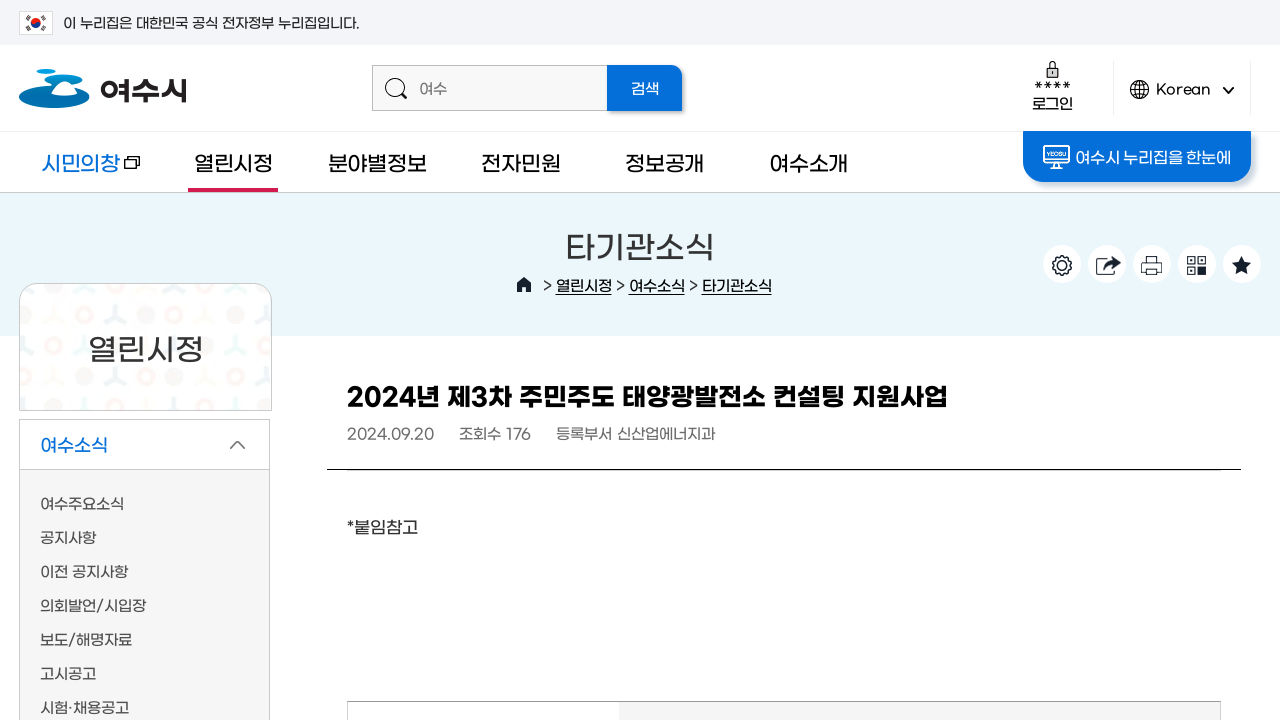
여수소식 (657, 284)
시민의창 (79, 171)
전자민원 (520, 161)
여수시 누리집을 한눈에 (1136, 157)
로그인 (1052, 85)
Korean (1182, 97)
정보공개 (664, 161)
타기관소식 (737, 284)
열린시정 (233, 161)
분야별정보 (377, 161)
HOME (524, 285)
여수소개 (808, 161)
